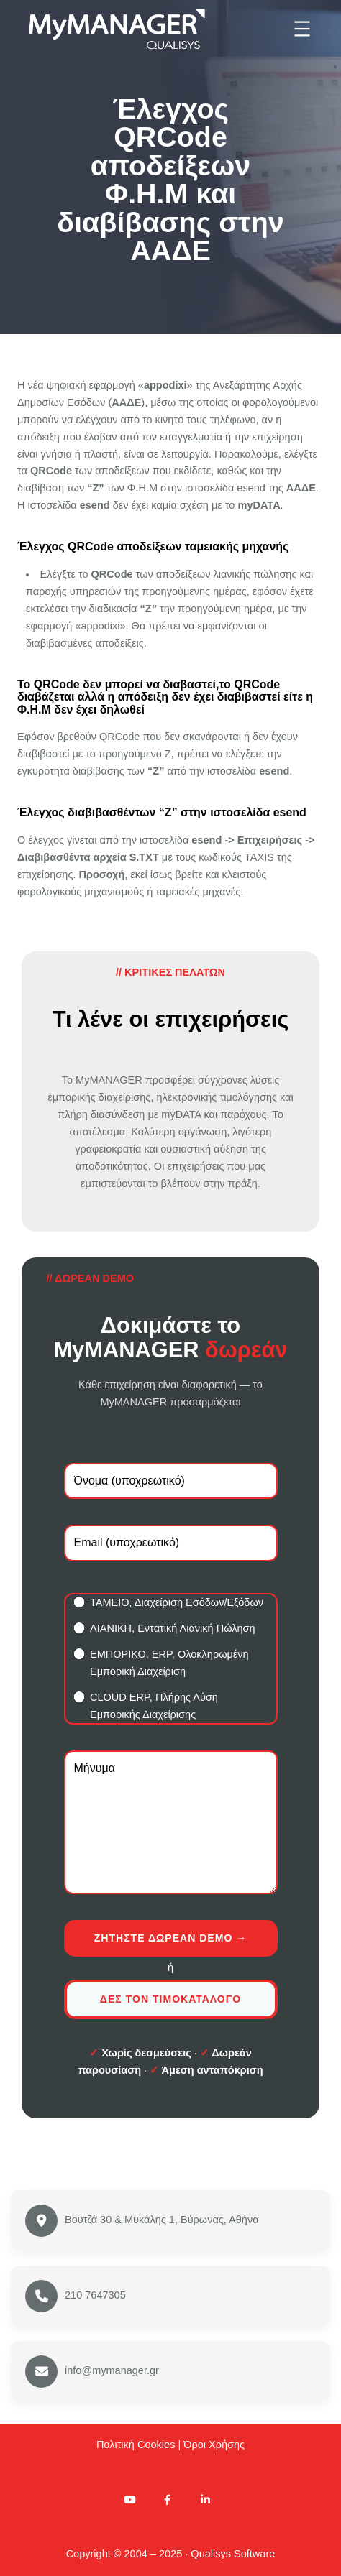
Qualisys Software (233, 2553)
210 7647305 (95, 2295)
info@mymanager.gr (112, 2370)
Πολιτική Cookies (136, 2444)
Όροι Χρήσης (214, 2444)
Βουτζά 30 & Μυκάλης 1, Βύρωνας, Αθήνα (162, 2219)
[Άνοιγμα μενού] (302, 29)
